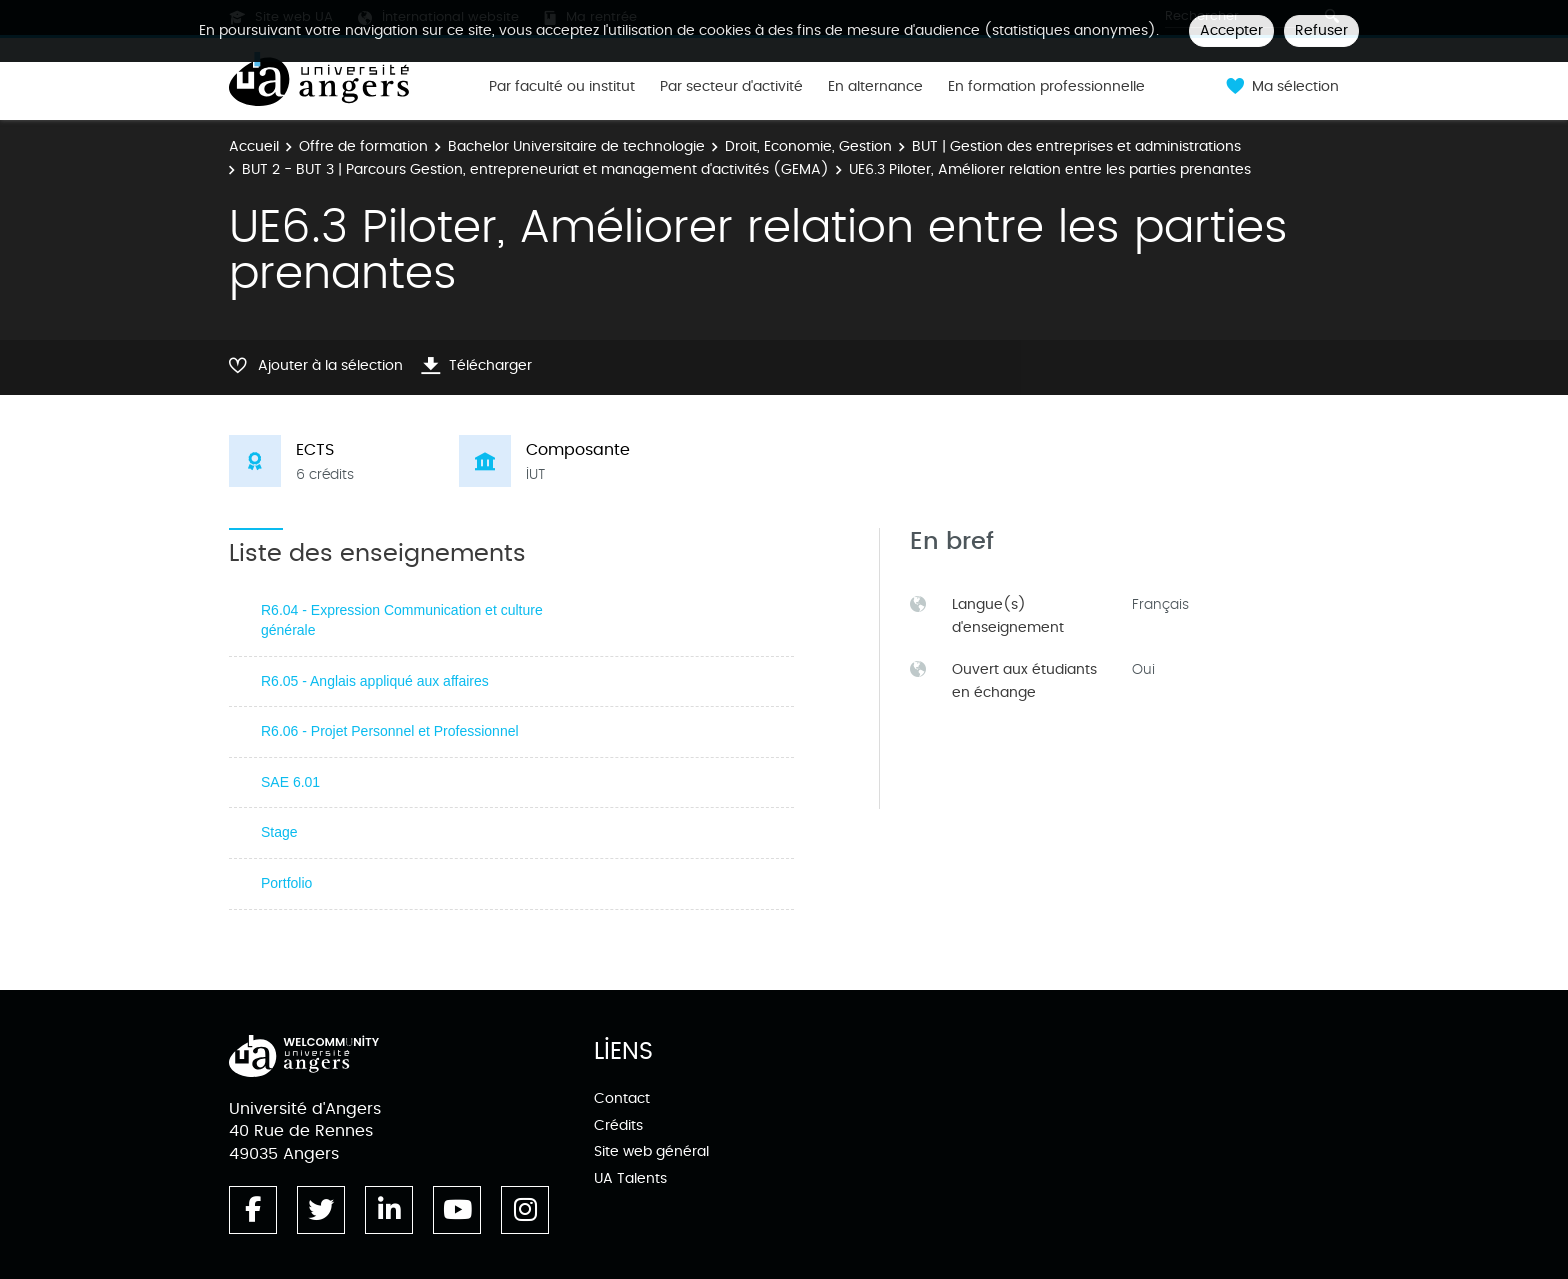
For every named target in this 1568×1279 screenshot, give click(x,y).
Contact (622, 1098)
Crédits (618, 1125)
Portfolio (286, 883)
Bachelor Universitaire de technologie (576, 146)
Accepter (1231, 30)
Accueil (254, 146)
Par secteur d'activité (731, 87)
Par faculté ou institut (562, 87)
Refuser (1321, 30)
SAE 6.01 (290, 782)
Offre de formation (363, 146)
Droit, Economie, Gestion (808, 146)
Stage (279, 832)
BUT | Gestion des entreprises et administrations (1076, 146)
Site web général (651, 1151)
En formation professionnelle (1046, 87)
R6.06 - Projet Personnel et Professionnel (390, 731)
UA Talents (630, 1178)
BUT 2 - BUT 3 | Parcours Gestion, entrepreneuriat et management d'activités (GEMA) (535, 169)
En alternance (875, 87)
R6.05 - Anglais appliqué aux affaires (375, 681)
